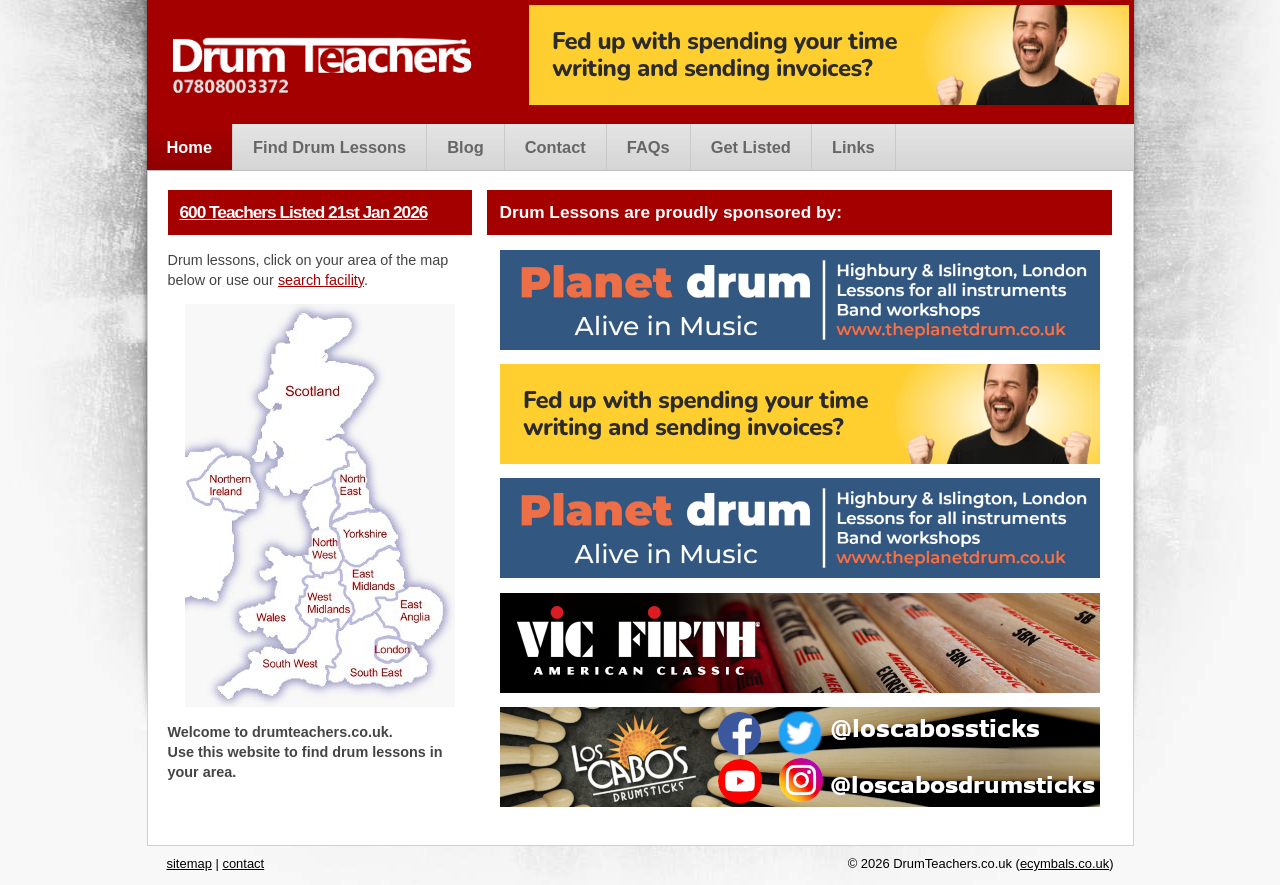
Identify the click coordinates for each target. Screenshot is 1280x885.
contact (243, 863)
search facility (321, 280)
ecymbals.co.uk (1064, 863)
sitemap (189, 863)
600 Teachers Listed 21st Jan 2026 (304, 212)
